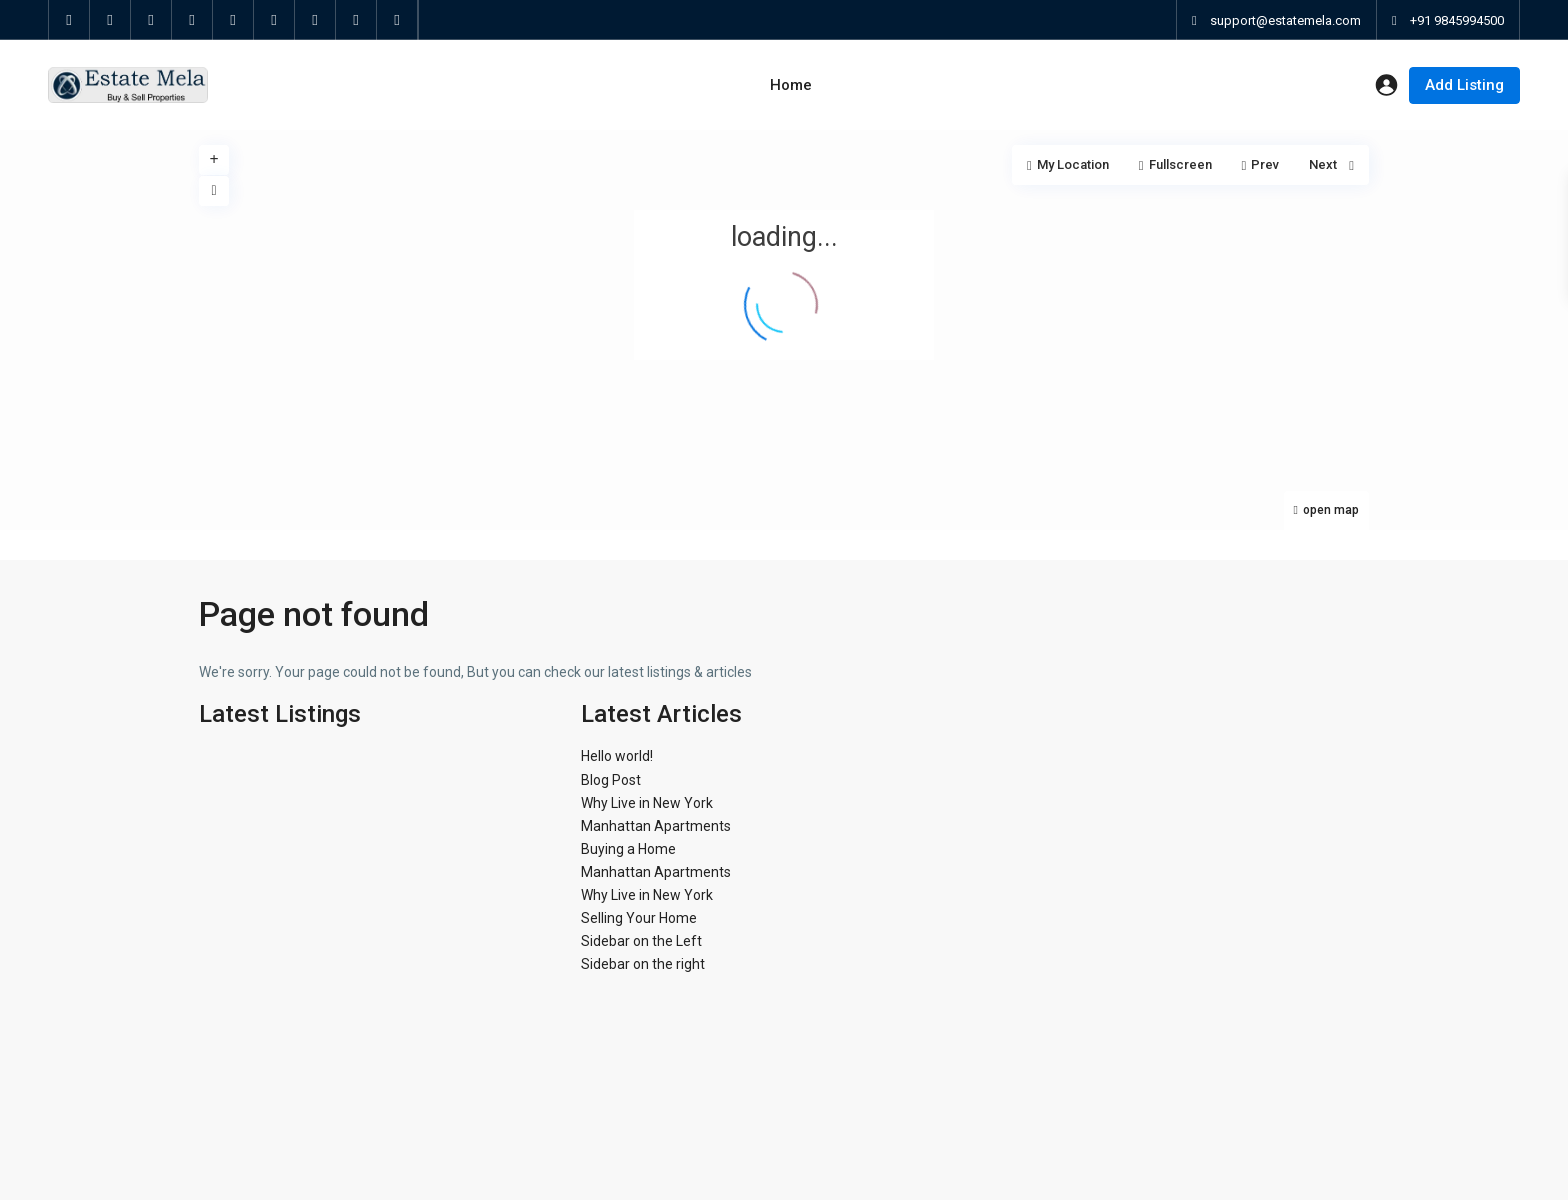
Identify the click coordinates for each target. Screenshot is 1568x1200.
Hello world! (617, 756)
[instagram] (356, 20)
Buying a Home (628, 849)
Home (791, 85)
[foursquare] (397, 20)
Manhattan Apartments (656, 826)
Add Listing (1464, 85)
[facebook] (69, 20)
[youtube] (274, 20)
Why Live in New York (647, 803)
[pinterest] (233, 20)
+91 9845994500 (1457, 20)
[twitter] (110, 20)
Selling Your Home (639, 918)
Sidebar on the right (643, 964)
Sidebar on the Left (641, 941)
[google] (151, 20)
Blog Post (611, 780)
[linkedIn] (192, 20)
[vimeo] (315, 20)
